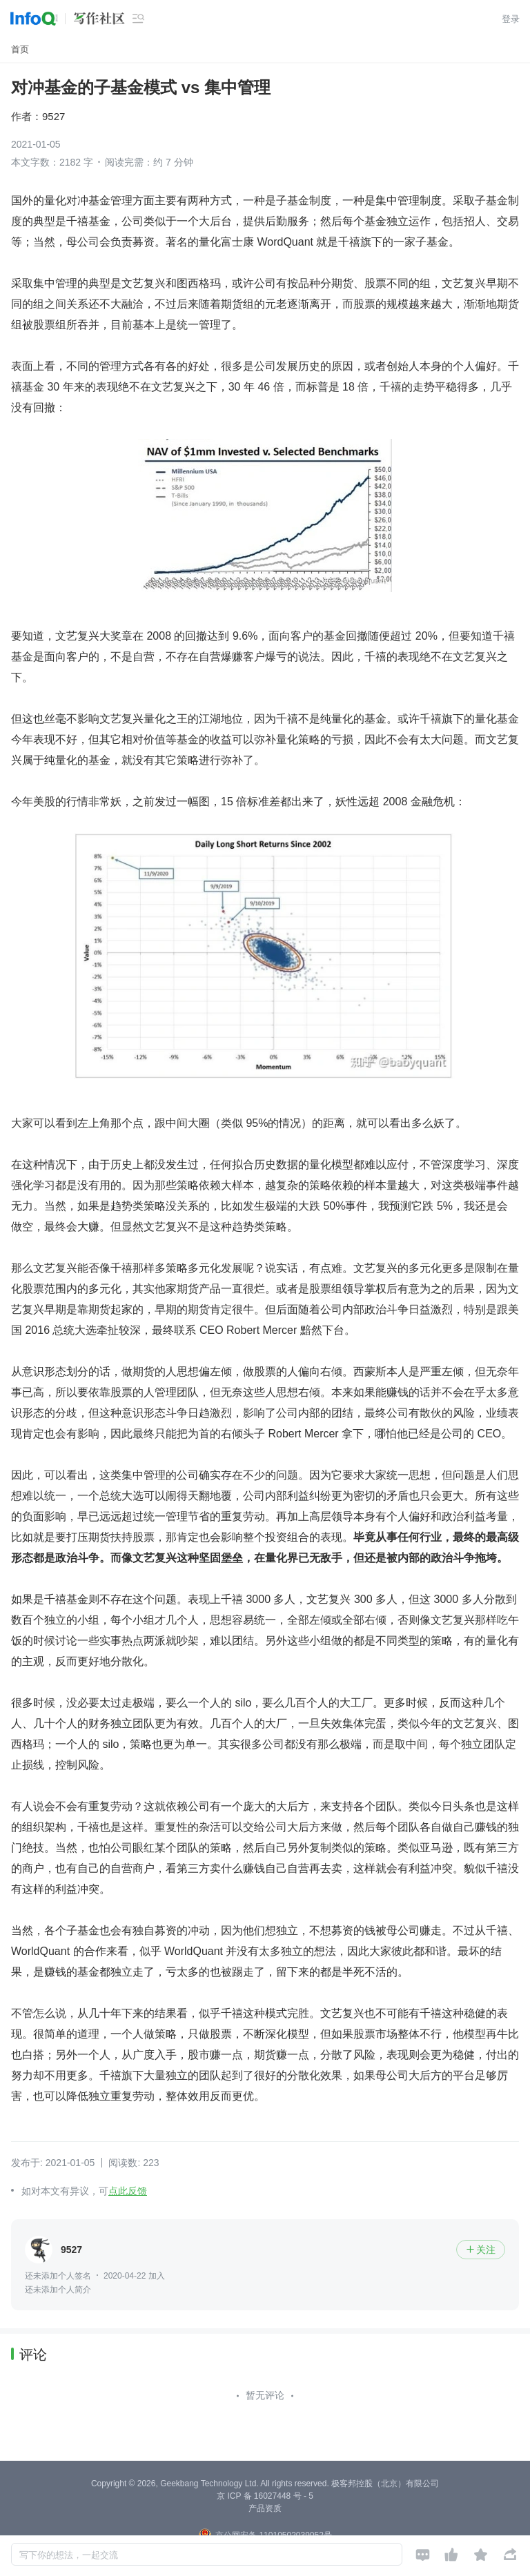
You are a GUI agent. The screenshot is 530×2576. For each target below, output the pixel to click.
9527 (53, 116)
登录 (511, 18)
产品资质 (265, 2508)
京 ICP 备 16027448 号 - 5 (265, 2496)
